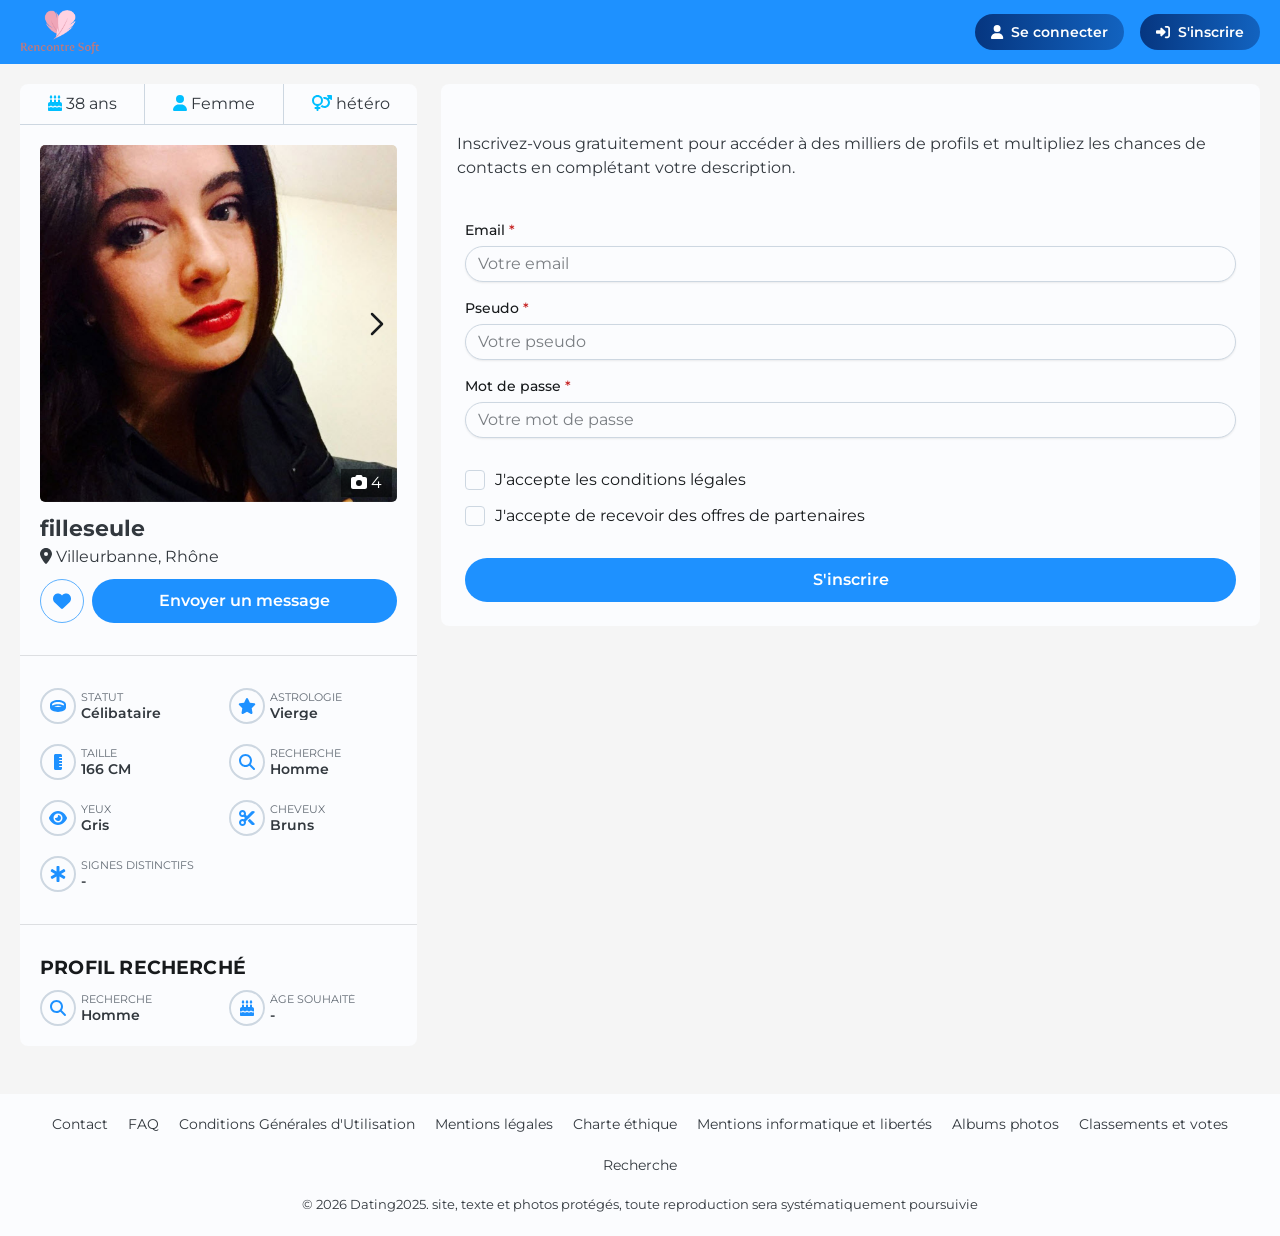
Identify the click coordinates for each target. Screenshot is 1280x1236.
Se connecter (1049, 32)
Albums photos (1005, 1124)
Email (490, 230)
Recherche (640, 1165)
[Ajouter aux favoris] (62, 601)
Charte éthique (625, 1124)
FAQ (143, 1124)
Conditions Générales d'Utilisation (297, 1124)
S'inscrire (1200, 32)
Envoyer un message (244, 600)
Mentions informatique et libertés (814, 1124)
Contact (80, 1124)
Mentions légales (494, 1124)
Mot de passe (518, 386)
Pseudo (497, 308)
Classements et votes (1153, 1124)
